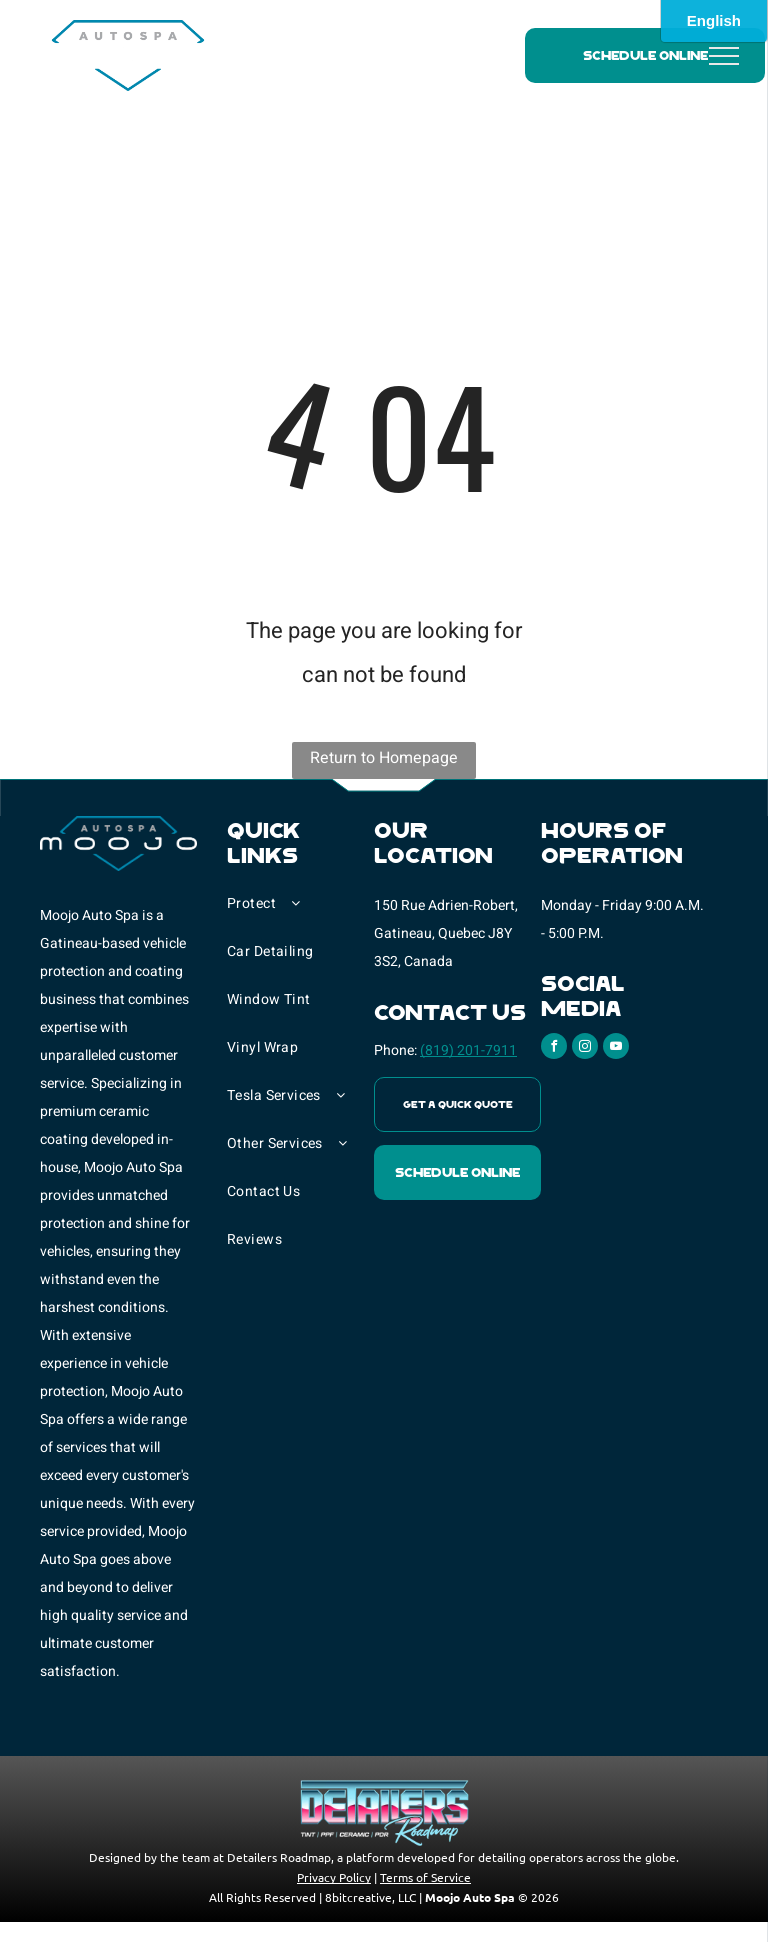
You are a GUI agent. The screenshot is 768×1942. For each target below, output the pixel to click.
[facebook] (554, 1048)
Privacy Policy (334, 1877)
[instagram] (585, 1048)
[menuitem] (300, 914)
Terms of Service (425, 1877)
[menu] (724, 56)
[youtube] (616, 1048)
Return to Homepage (384, 758)
